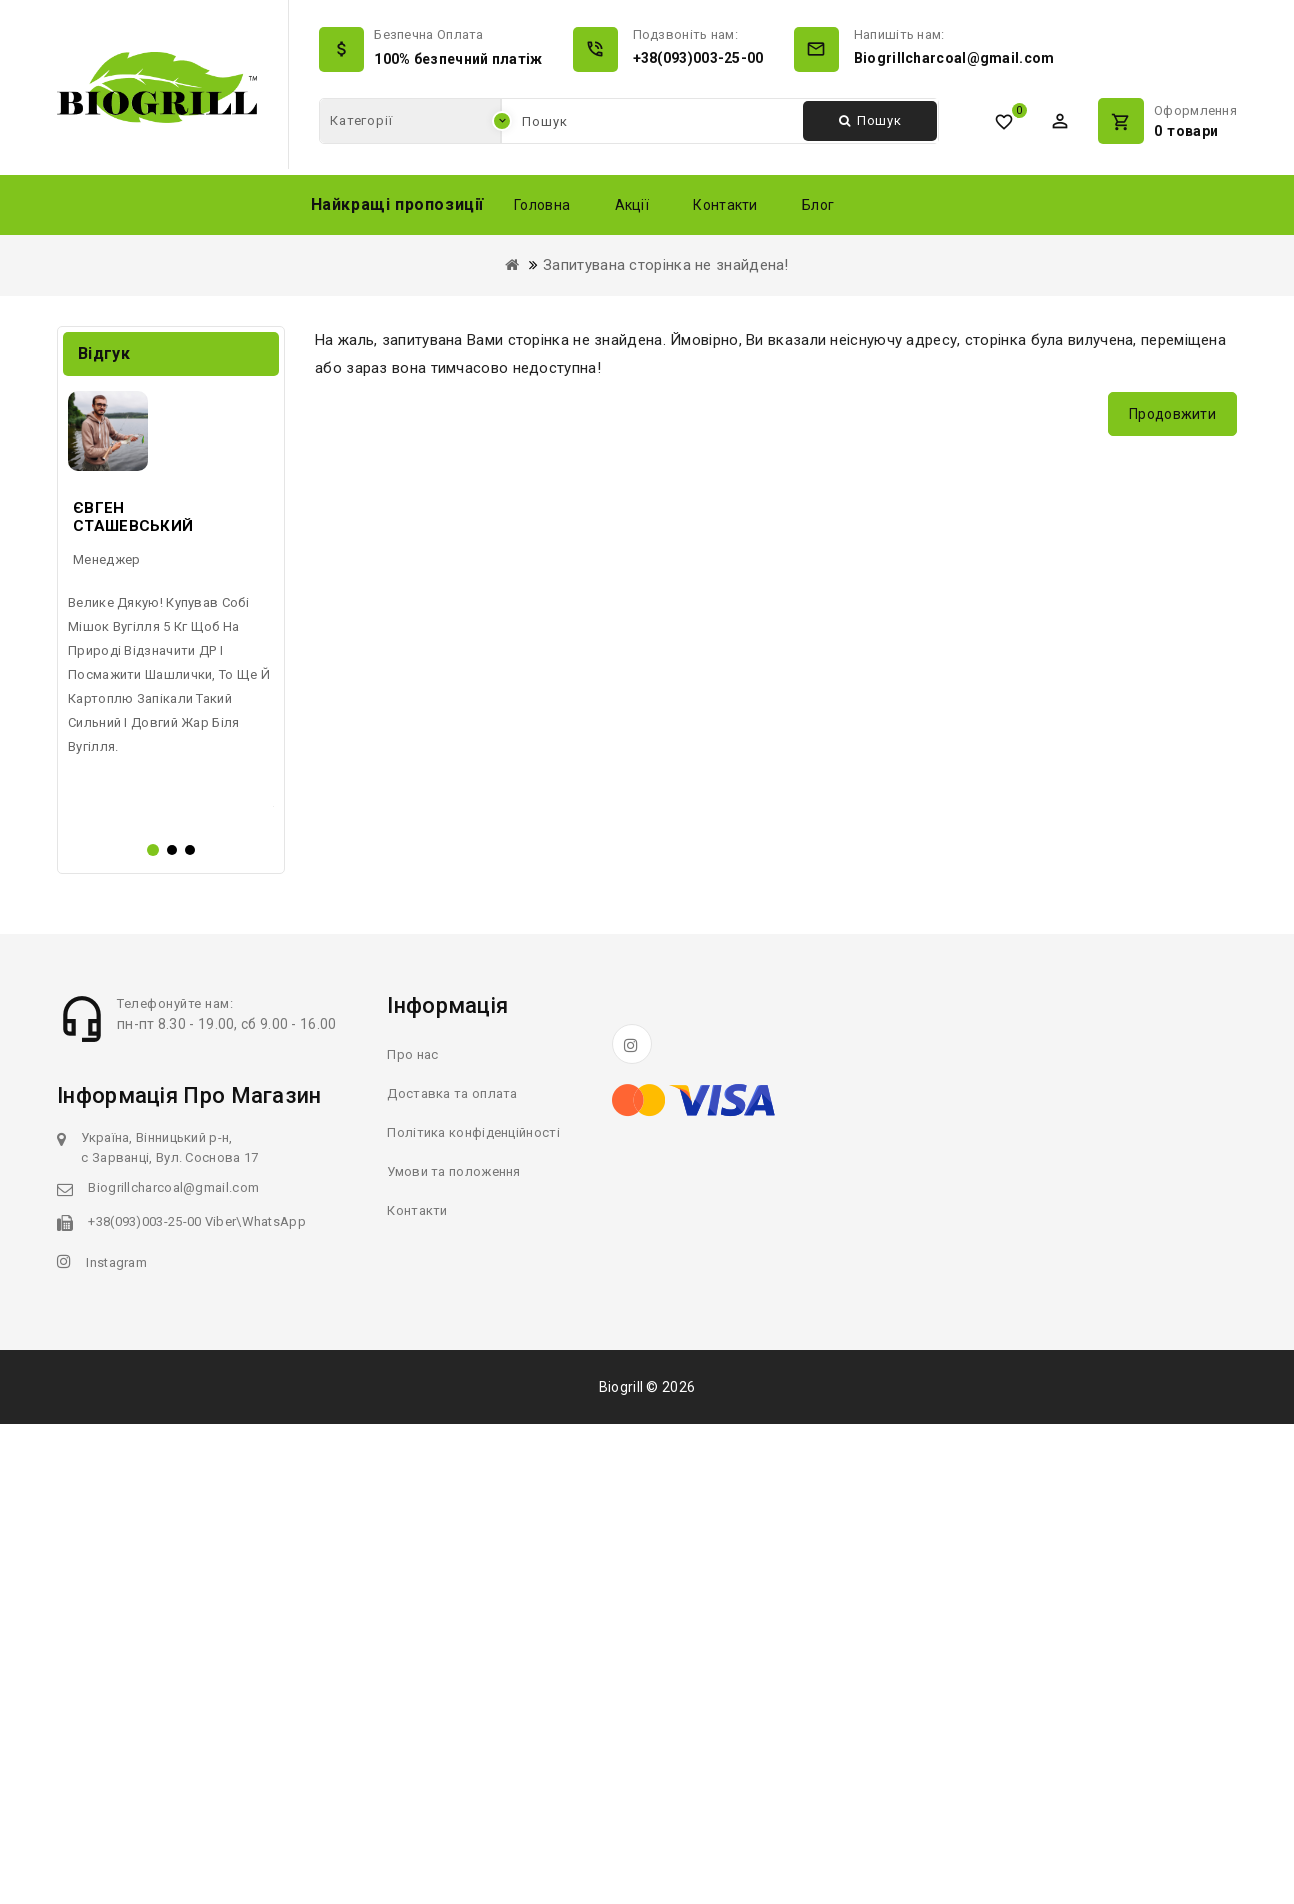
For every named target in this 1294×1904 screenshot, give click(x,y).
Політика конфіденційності (473, 1612)
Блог (818, 205)
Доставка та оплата (452, 1573)
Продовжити (1172, 414)
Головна (542, 205)
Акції (632, 205)
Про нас (412, 1534)
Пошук (870, 120)
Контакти (725, 205)
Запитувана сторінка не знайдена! (666, 265)
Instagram (116, 1742)
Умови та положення (453, 1651)
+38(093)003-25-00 (698, 58)
